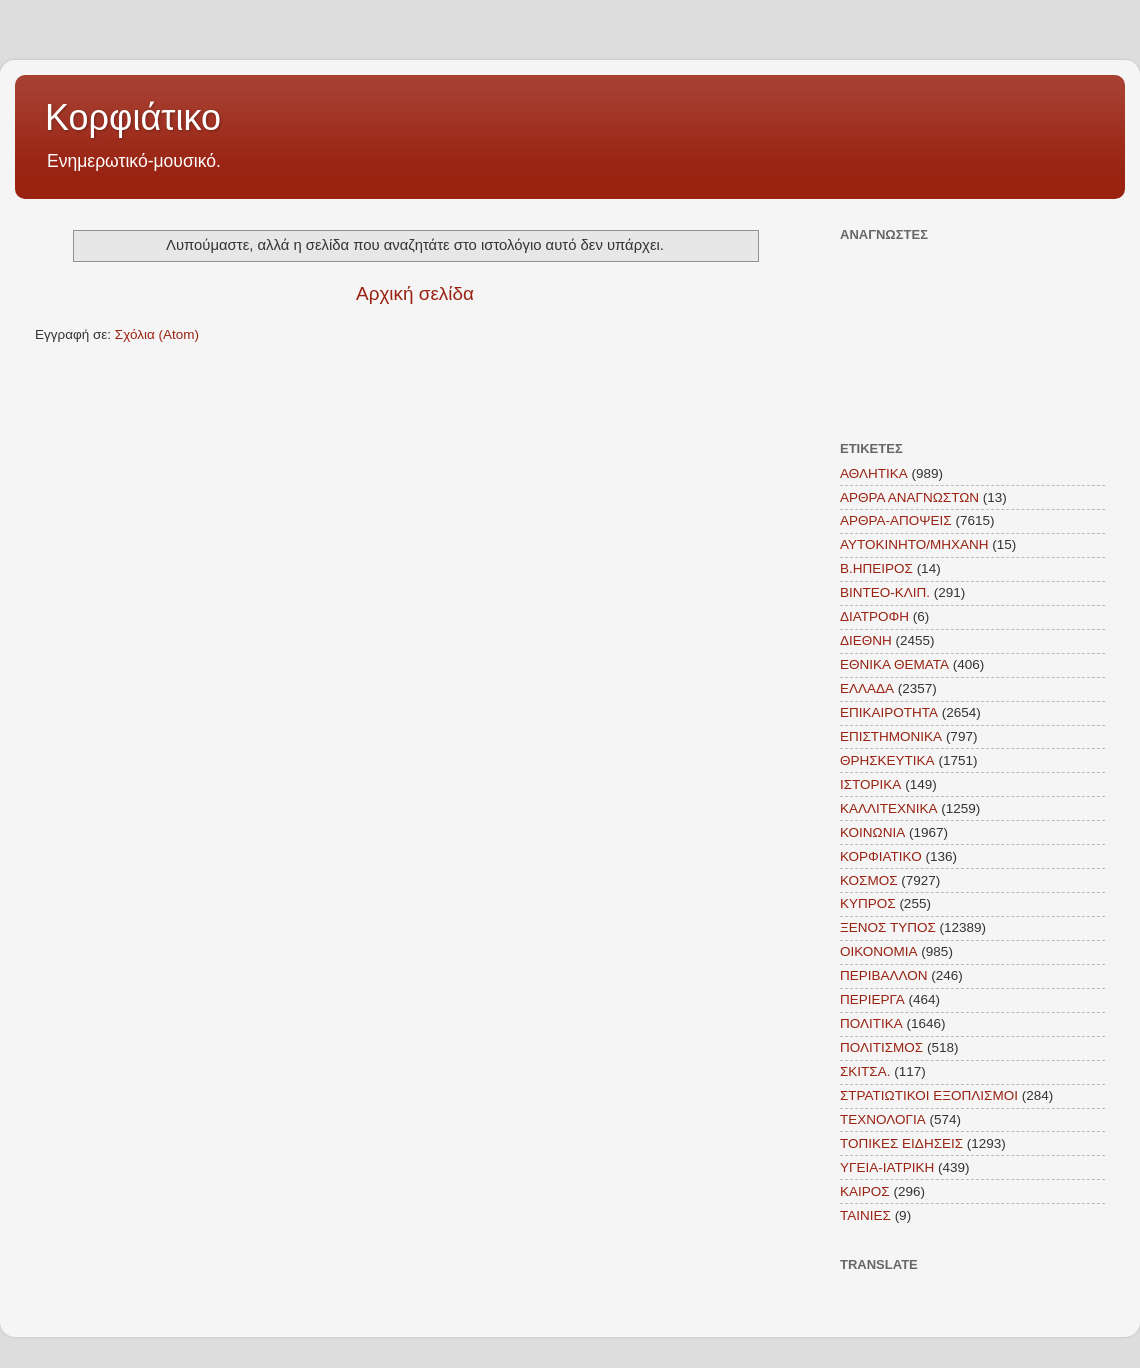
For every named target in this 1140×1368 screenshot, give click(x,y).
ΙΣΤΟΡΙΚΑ (870, 784)
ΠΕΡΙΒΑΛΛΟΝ (884, 975)
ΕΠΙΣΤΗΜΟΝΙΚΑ (891, 736)
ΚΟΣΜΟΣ (869, 880)
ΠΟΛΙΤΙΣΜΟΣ (881, 1047)
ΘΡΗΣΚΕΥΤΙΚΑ (887, 760)
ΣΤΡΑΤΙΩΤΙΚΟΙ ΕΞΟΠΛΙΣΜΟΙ (929, 1095)
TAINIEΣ (865, 1215)
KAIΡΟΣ (865, 1191)
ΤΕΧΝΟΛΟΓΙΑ (883, 1119)
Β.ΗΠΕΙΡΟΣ (876, 568)
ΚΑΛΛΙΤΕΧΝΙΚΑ (889, 808)
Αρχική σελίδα (415, 293)
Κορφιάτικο (133, 117)
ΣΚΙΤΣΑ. (865, 1071)
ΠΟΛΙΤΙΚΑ (871, 1023)
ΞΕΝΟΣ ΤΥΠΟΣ (888, 927)
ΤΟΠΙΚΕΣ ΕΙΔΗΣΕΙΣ (901, 1143)
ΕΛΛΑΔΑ (867, 688)
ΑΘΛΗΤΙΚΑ (874, 473)
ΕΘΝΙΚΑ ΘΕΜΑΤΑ (894, 664)
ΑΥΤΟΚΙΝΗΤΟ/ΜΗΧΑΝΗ (914, 544)
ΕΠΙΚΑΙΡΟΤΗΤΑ (889, 712)
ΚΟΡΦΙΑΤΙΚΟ (881, 856)
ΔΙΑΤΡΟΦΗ (874, 616)
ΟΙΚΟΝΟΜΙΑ (879, 951)
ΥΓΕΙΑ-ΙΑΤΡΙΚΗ (887, 1167)
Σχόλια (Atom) (157, 334)
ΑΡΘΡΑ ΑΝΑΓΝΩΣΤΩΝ (909, 497)
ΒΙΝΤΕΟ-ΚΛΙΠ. (885, 592)
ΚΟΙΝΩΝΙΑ (872, 832)
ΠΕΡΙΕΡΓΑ (872, 999)
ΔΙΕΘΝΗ (866, 640)
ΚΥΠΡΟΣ (868, 903)
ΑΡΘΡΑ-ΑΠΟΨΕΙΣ (896, 520)
